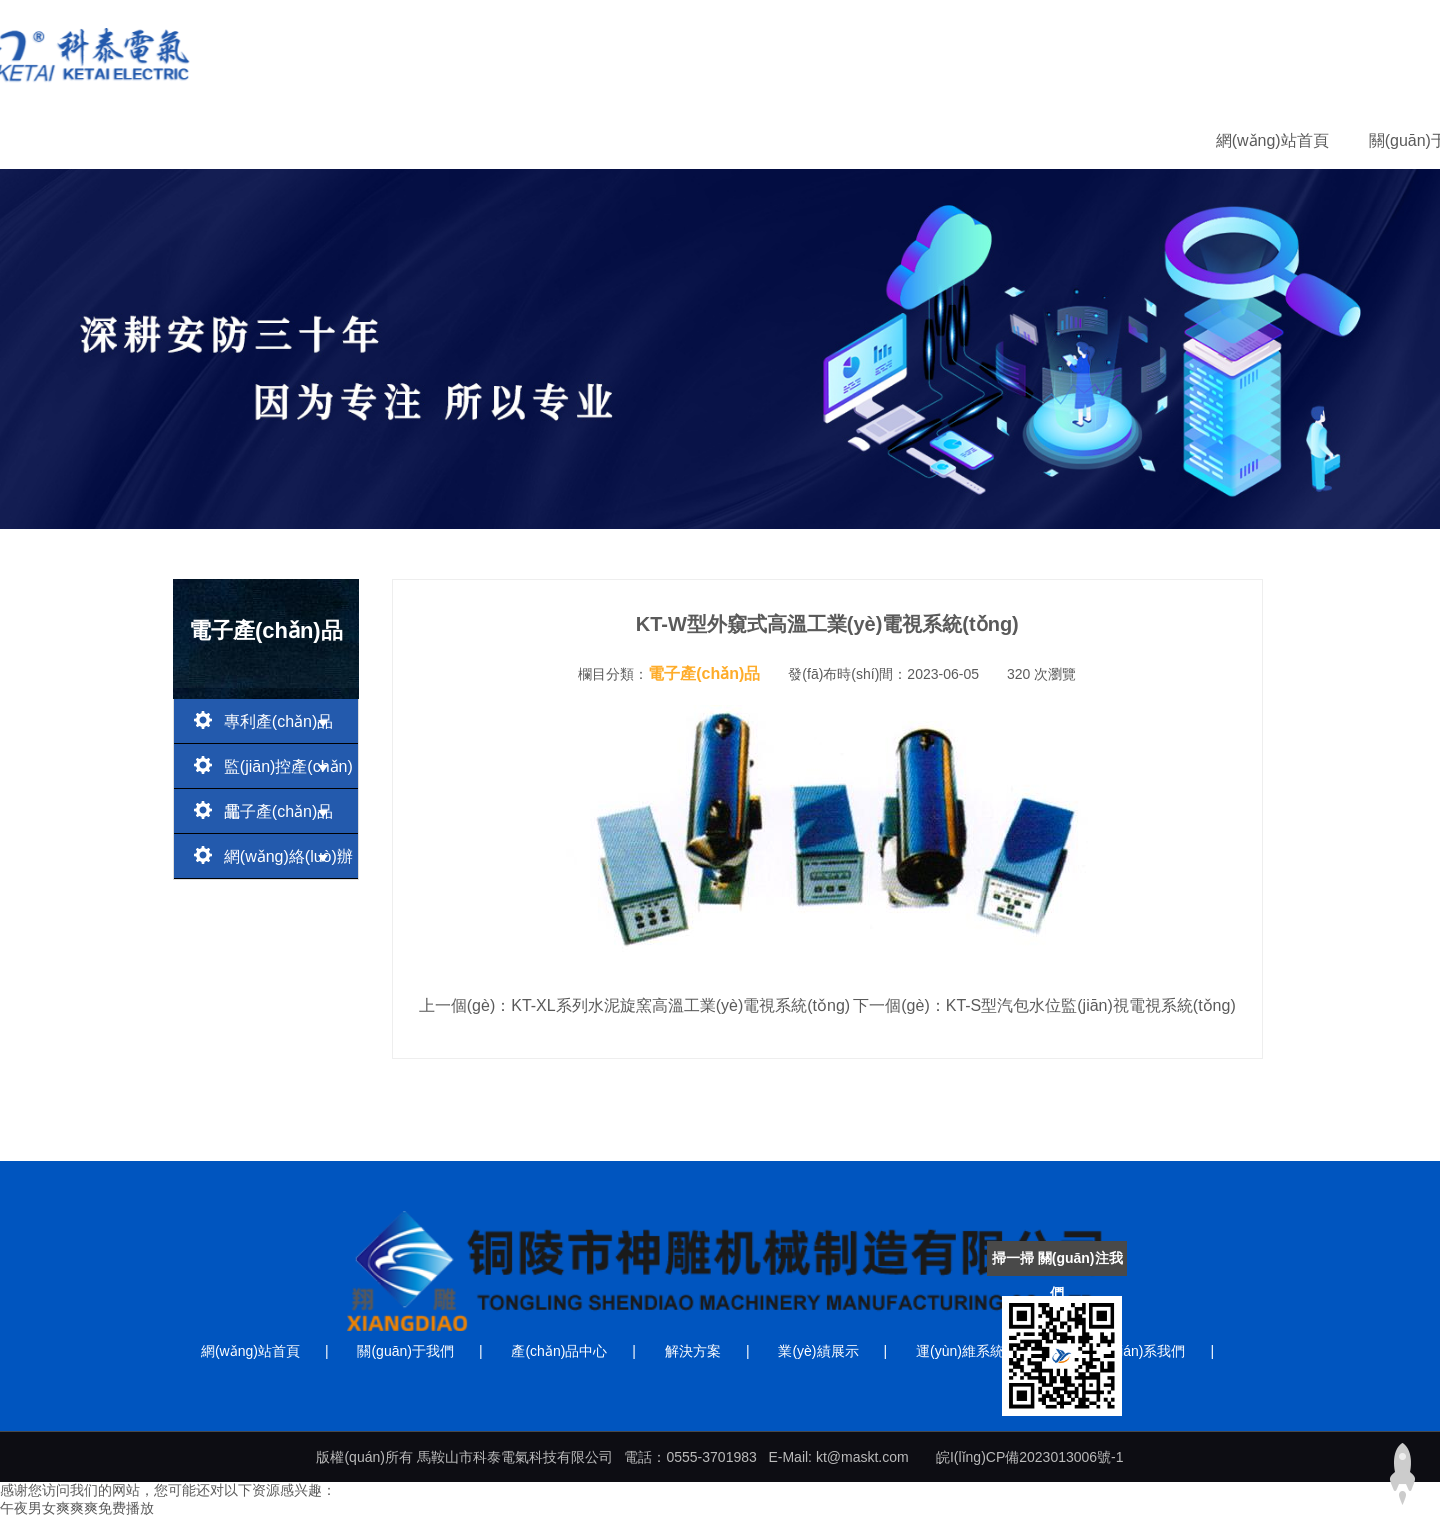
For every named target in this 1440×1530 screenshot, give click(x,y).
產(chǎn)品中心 (633, 140)
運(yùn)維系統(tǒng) (1035, 140)
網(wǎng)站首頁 (332, 140)
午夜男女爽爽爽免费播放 (77, 1508)
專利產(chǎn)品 (266, 719)
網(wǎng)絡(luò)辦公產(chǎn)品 (273, 861)
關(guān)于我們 (484, 140)
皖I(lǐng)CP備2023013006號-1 (1030, 1457)
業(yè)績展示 (879, 140)
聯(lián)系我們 (1198, 140)
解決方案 (761, 140)
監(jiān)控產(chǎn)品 (273, 771)
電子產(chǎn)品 (266, 809)
